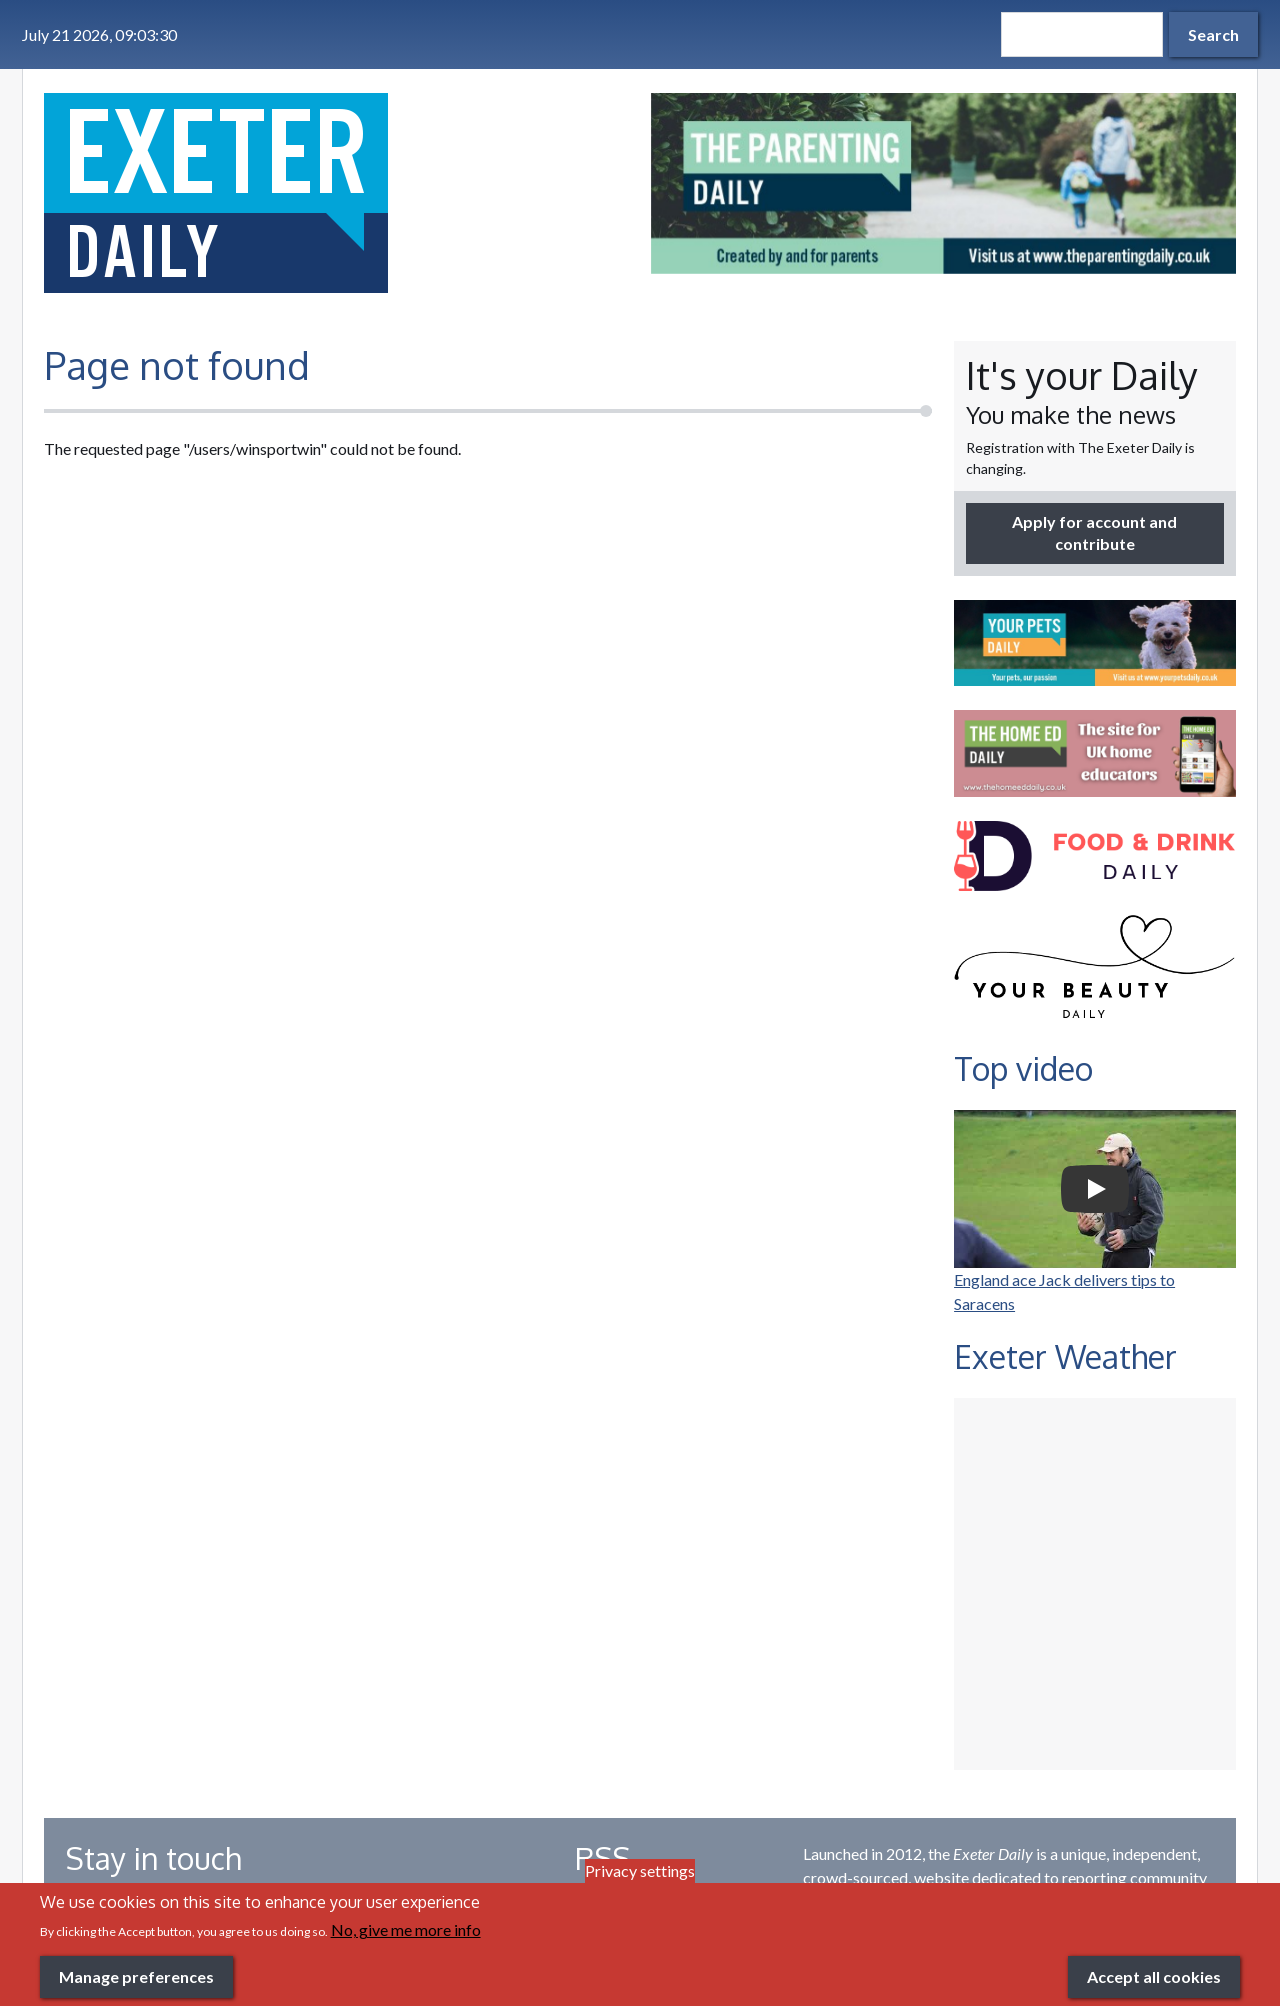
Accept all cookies (1154, 1976)
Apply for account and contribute (1094, 532)
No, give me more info (406, 1929)
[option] (943, 183)
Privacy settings (640, 1870)
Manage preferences (136, 1976)
